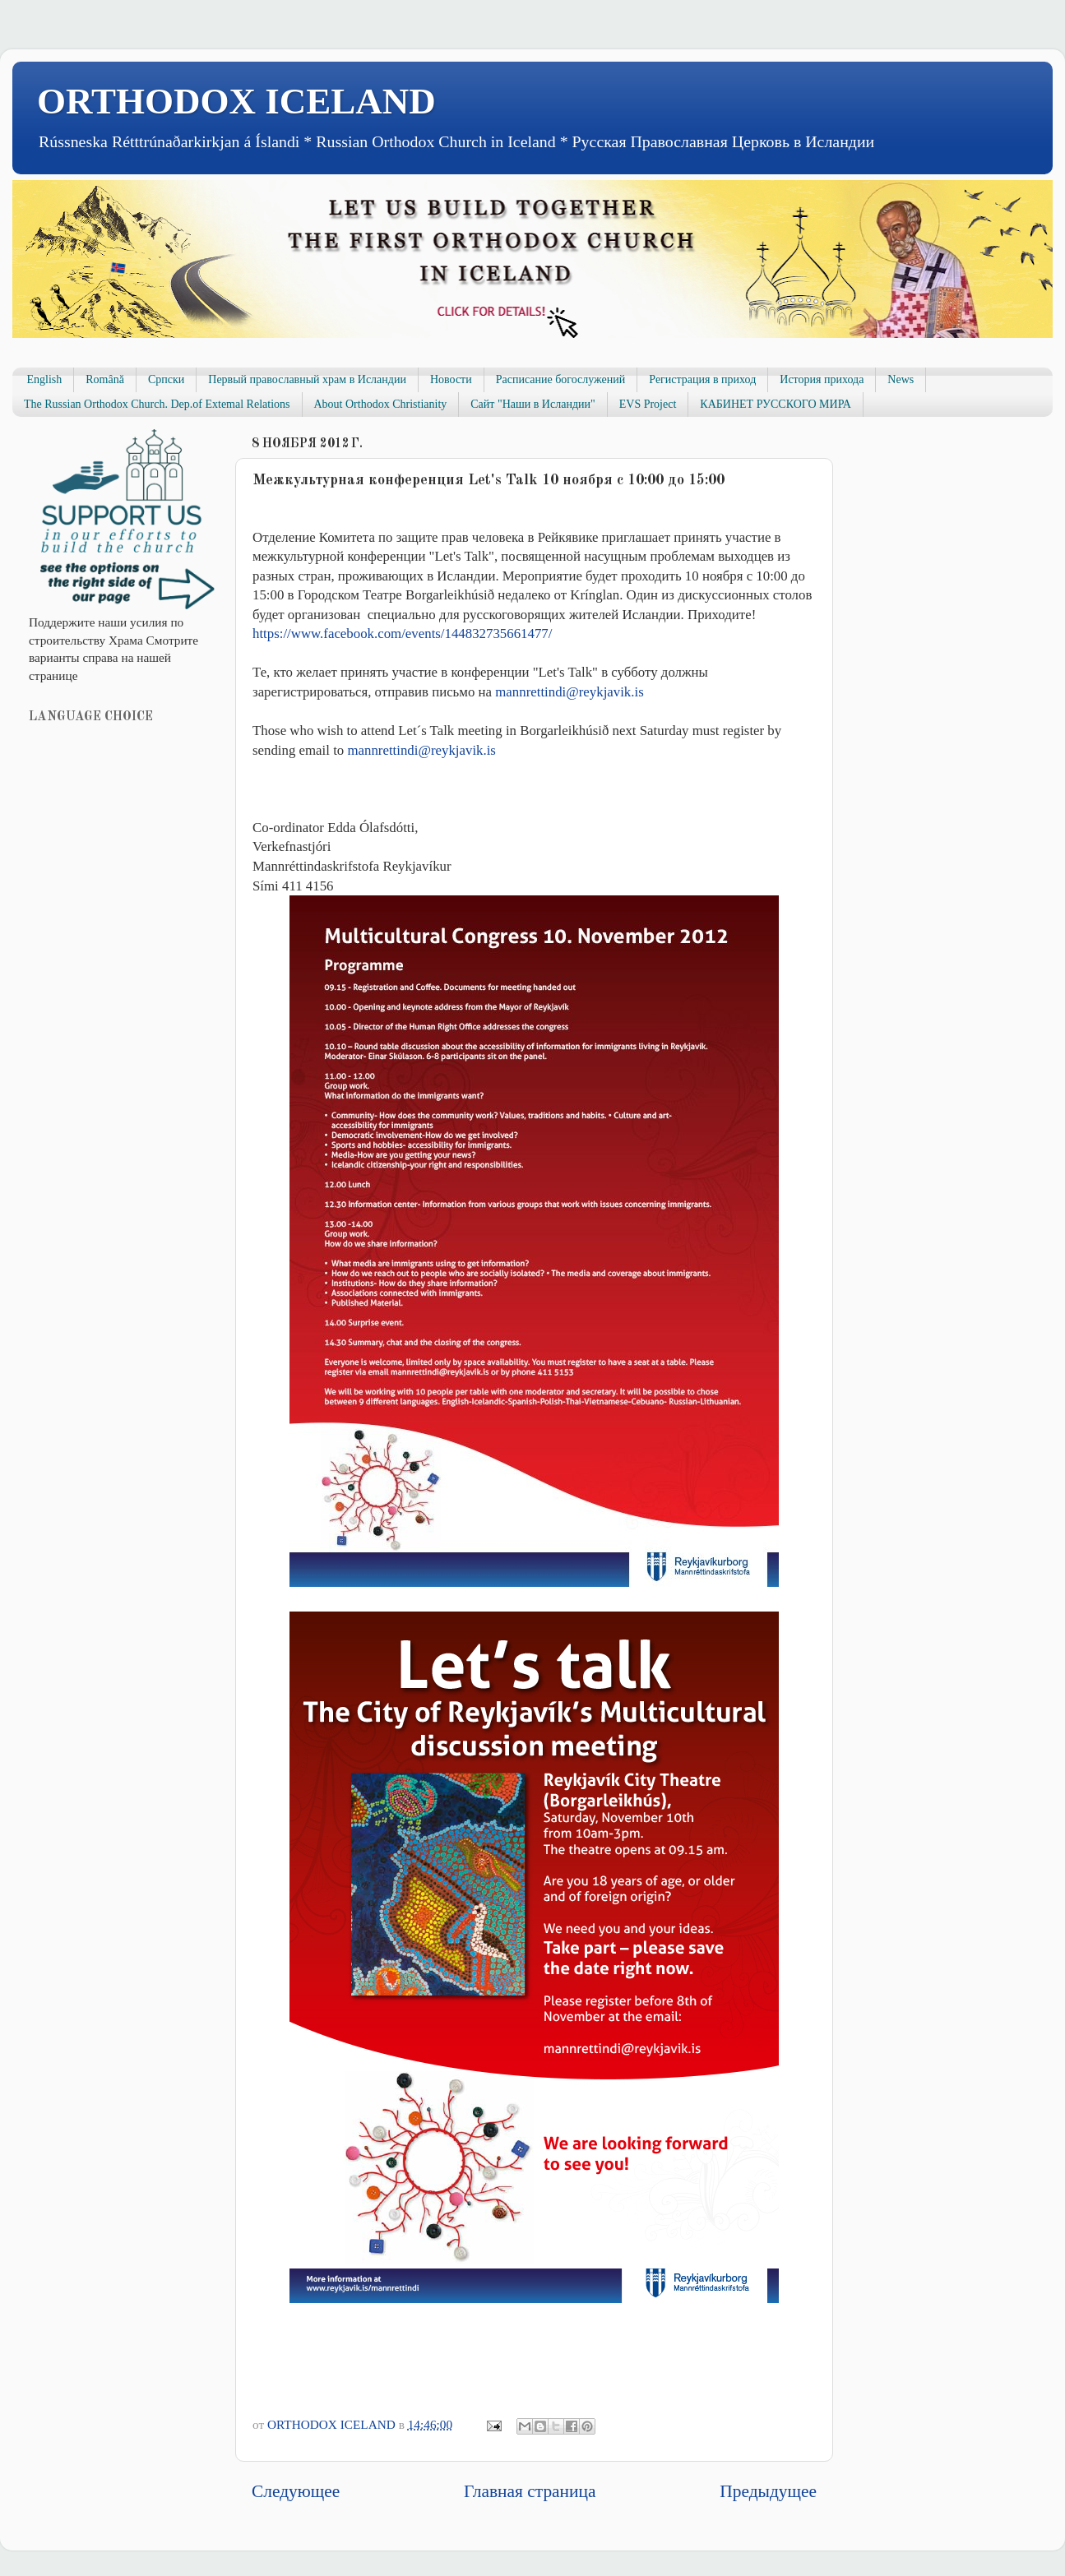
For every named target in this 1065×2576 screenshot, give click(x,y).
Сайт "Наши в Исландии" (532, 404)
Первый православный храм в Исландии (307, 379)
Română (105, 379)
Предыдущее (768, 2491)
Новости (451, 379)
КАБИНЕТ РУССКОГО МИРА (775, 404)
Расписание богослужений (561, 379)
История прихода (822, 379)
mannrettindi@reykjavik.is (569, 692)
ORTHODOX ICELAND (236, 101)
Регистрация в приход (702, 379)
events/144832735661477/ (402, 633)
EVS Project (648, 404)
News (900, 379)
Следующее (296, 2491)
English (45, 379)
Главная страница (529, 2491)
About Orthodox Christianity (380, 404)
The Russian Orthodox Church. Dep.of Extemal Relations (157, 404)
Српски (166, 379)
